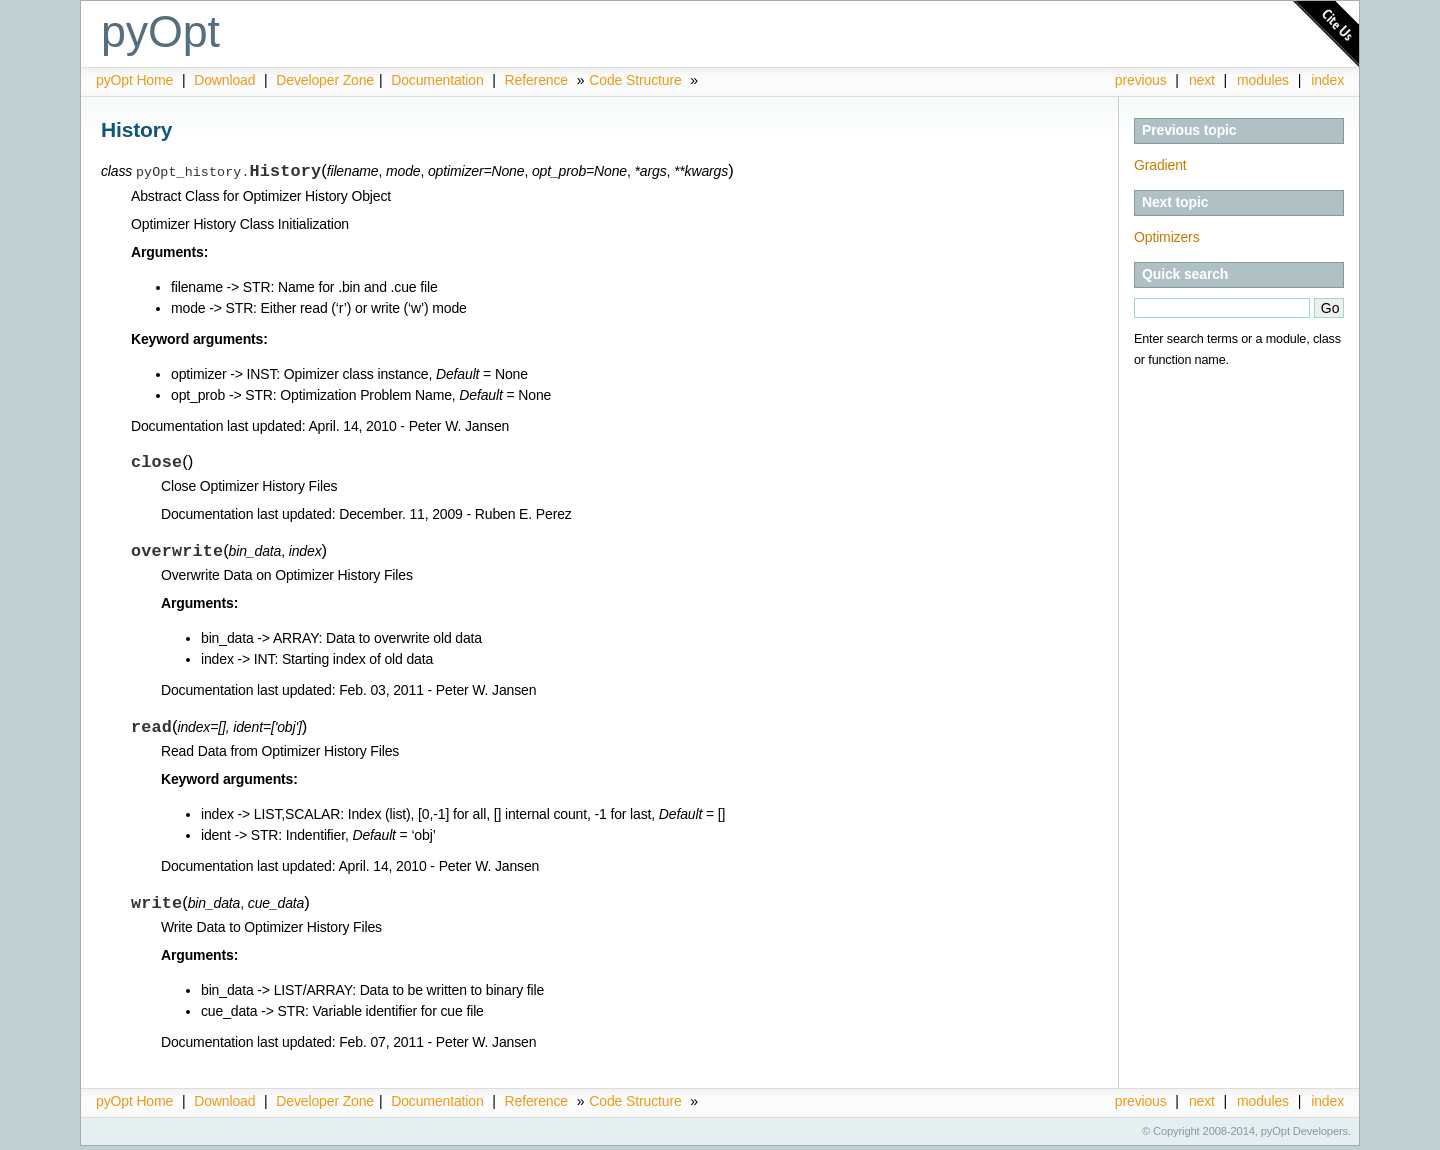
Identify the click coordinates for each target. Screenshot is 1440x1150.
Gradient (1160, 165)
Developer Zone (325, 80)
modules (1263, 80)
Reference (536, 80)
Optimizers (1167, 237)
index (1327, 80)
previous (1141, 80)
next (1202, 80)
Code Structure (635, 80)
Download (226, 80)
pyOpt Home (136, 80)
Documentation (439, 80)
